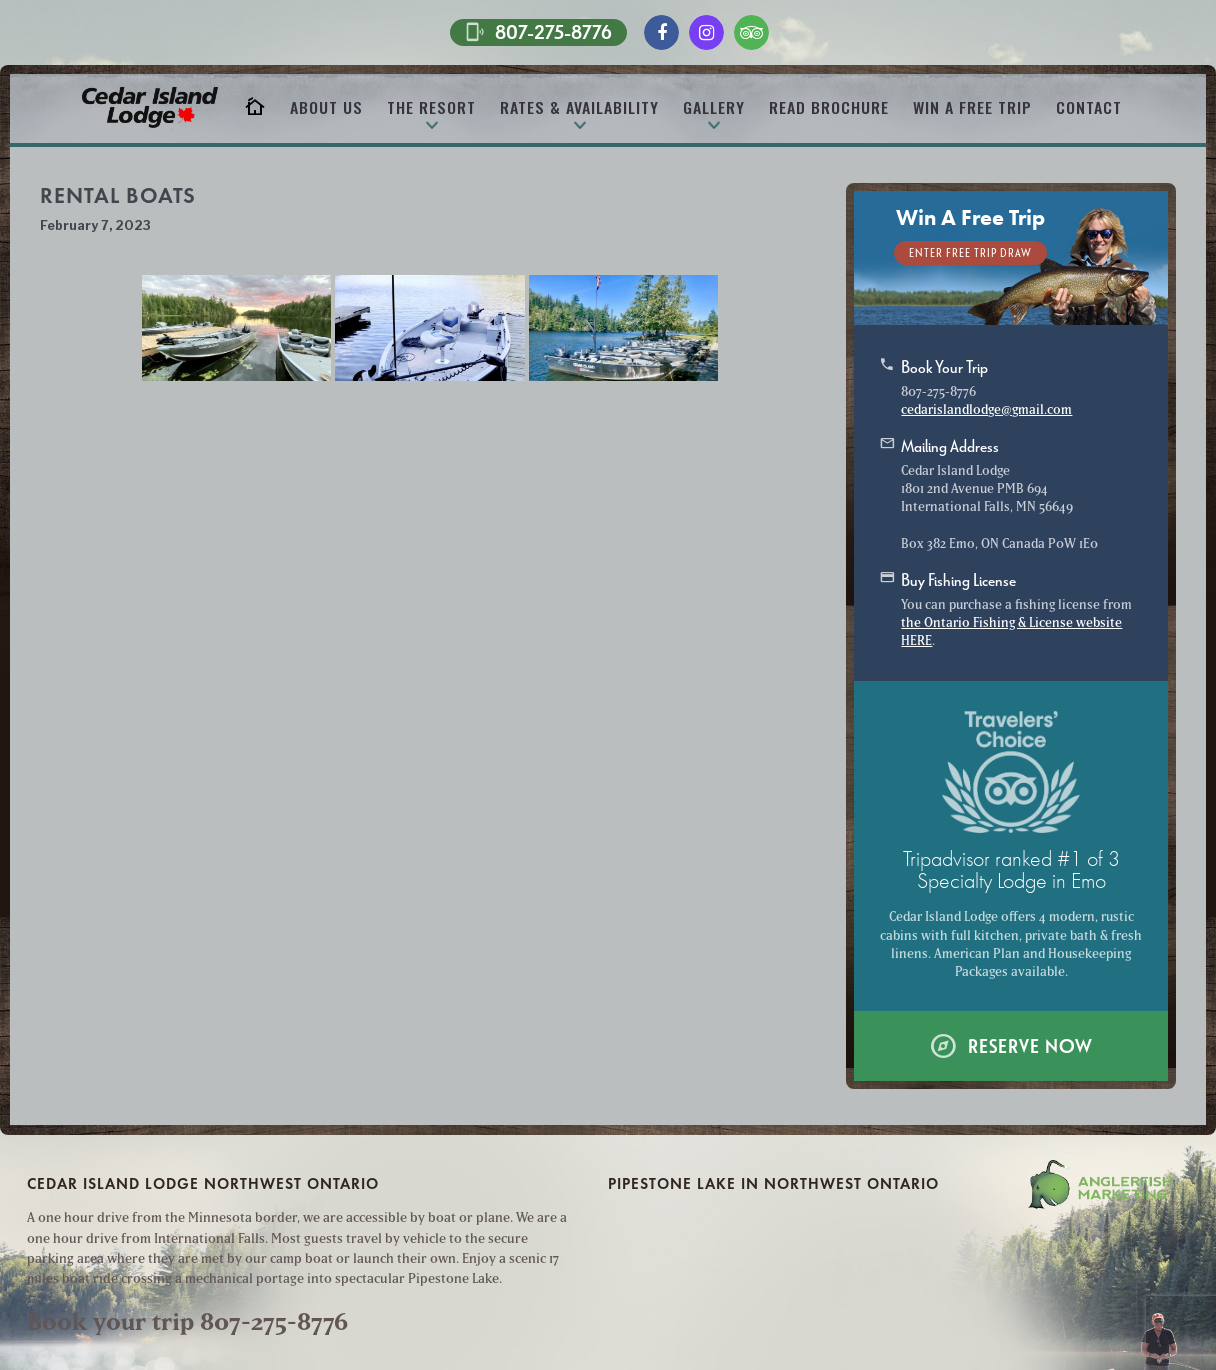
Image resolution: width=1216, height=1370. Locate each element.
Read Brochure (829, 107)
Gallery (714, 107)
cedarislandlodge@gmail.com (986, 409)
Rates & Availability (579, 107)
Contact (1089, 107)
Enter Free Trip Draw (970, 252)
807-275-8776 (538, 31)
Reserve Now (1011, 1045)
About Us (326, 107)
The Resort (431, 107)
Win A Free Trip (972, 107)
